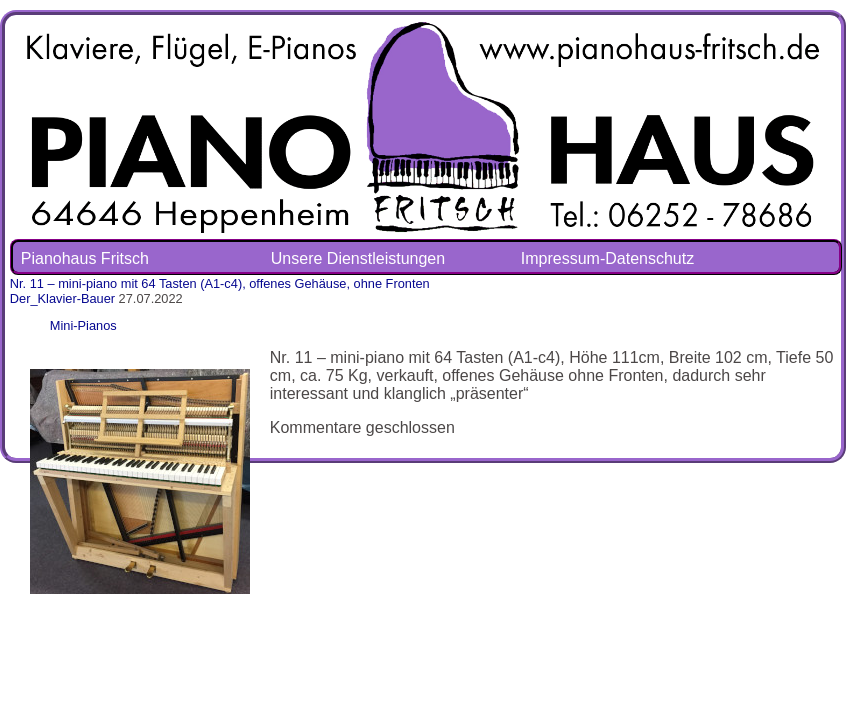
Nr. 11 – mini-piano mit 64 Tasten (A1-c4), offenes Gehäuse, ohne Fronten (220, 283)
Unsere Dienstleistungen (358, 258)
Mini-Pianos (83, 325)
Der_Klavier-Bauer (62, 298)
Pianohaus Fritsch (85, 258)
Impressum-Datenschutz (607, 258)
